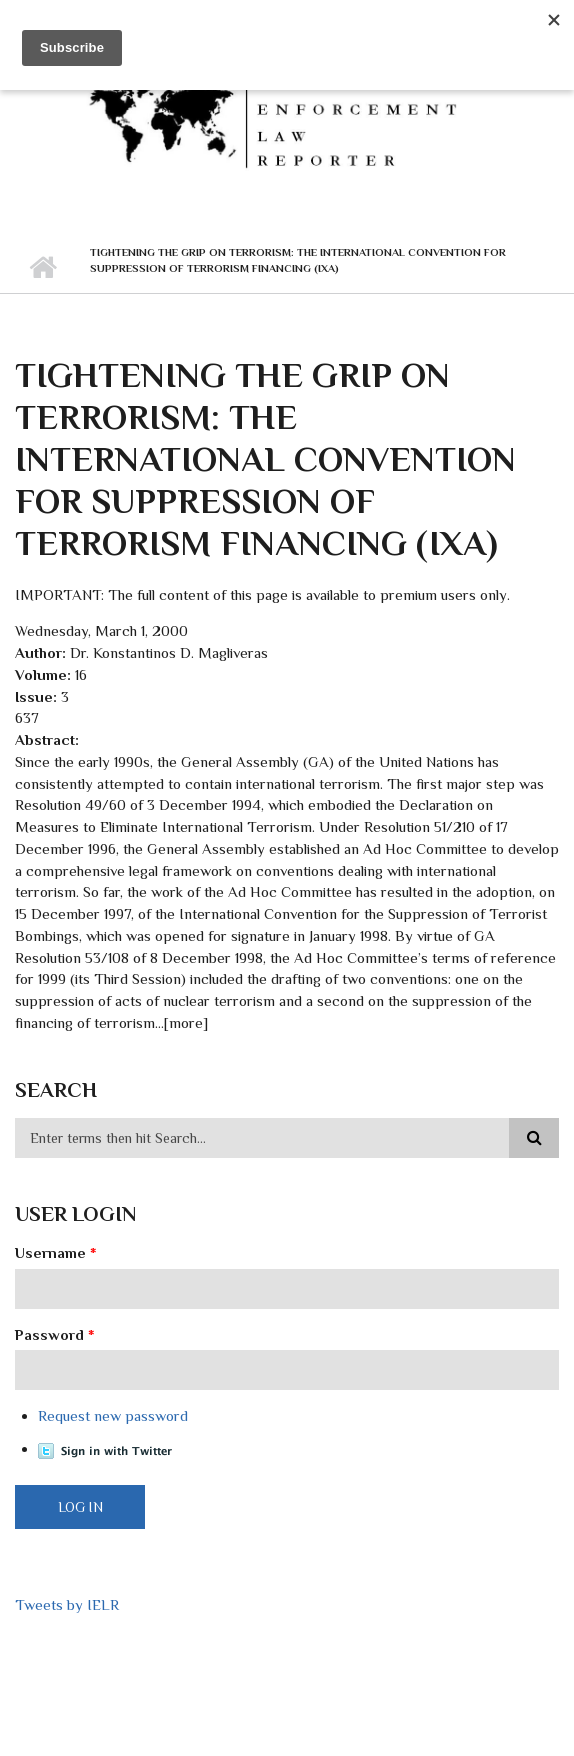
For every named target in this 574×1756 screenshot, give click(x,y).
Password (55, 1334)
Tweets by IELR (67, 1604)
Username (56, 1252)
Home (42, 268)
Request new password (113, 1415)
